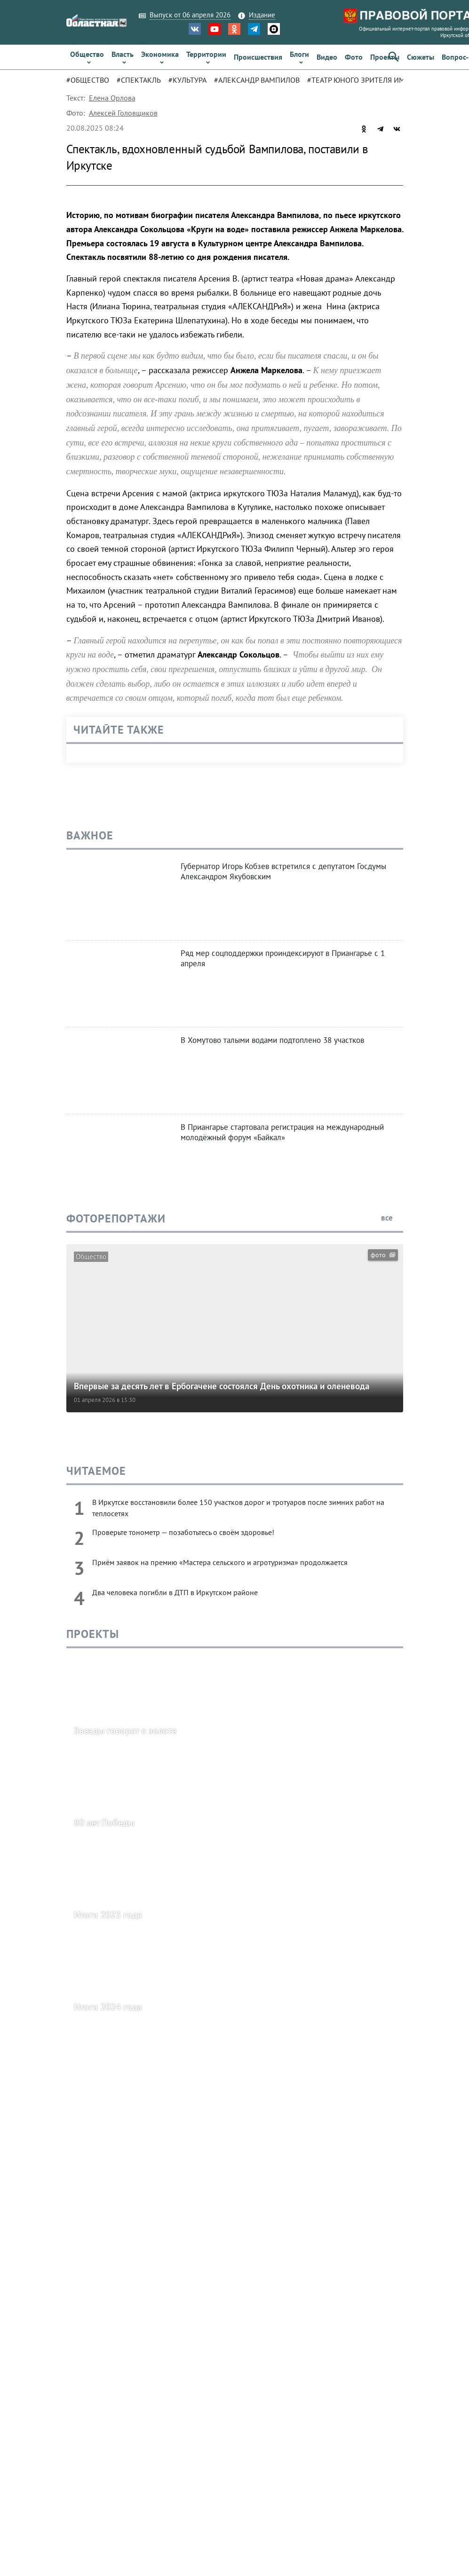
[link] (87, 57)
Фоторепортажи (116, 1218)
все (392, 1218)
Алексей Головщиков (123, 112)
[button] (393, 57)
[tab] (91, 79)
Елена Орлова (112, 97)
